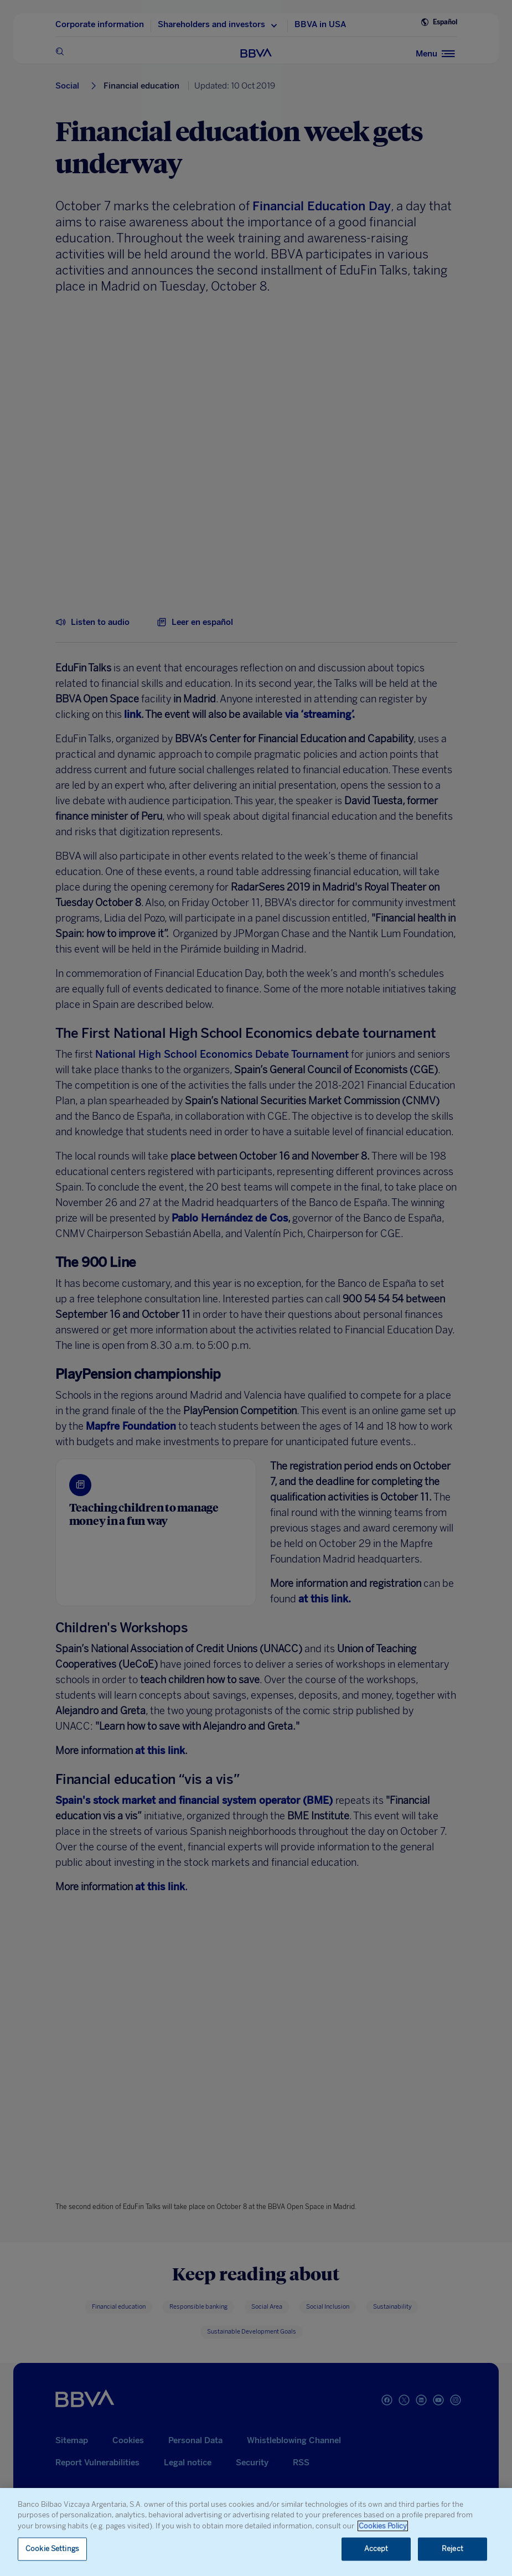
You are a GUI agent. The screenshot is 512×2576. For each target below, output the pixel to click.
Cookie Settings (52, 2549)
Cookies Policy (383, 2526)
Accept (376, 2549)
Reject (452, 2549)
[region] (256, 2532)
